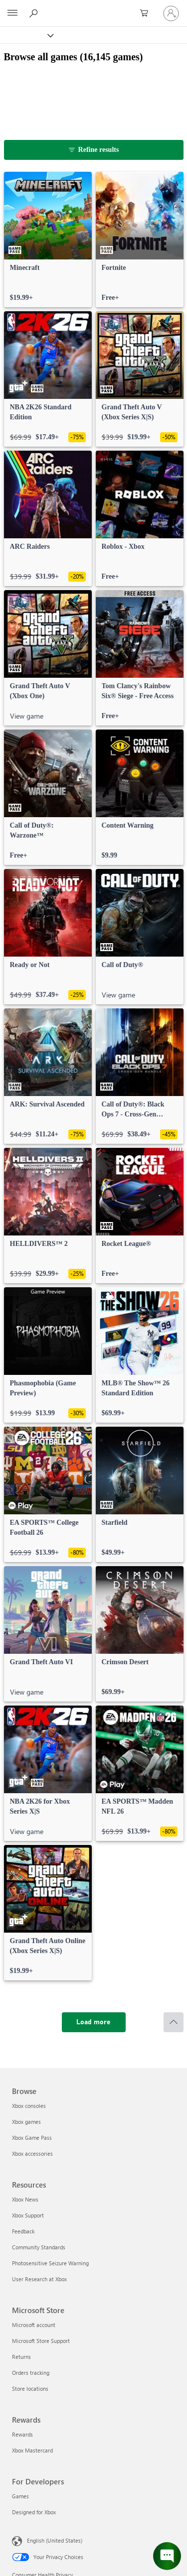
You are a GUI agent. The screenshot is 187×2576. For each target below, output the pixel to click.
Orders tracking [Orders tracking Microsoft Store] (30, 2372)
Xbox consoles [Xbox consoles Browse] (29, 2105)
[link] (48, 239)
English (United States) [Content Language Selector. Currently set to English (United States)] (54, 2540)
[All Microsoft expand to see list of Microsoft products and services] (12, 13)
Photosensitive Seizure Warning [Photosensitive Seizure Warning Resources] (50, 2263)
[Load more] (94, 2022)
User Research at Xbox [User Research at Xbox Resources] (39, 2279)
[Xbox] (26, 35)
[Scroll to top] (174, 2022)
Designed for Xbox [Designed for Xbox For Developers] (34, 2512)
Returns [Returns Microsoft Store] (21, 2356)
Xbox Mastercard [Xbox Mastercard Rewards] (32, 2450)
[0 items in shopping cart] (147, 13)
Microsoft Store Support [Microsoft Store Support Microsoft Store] (41, 2340)
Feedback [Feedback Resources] (23, 2231)
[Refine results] (94, 150)
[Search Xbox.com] (34, 13)
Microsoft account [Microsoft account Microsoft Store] (33, 2325)
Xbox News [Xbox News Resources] (25, 2199)
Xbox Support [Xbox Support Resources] (28, 2215)
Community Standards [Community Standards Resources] (38, 2247)
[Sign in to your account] (171, 13)
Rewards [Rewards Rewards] (22, 2434)
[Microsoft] (93, 7)
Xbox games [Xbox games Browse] (26, 2121)
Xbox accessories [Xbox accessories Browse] (32, 2153)
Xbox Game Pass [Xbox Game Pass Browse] (32, 2137)
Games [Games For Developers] (20, 2496)
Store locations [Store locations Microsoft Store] (30, 2388)
